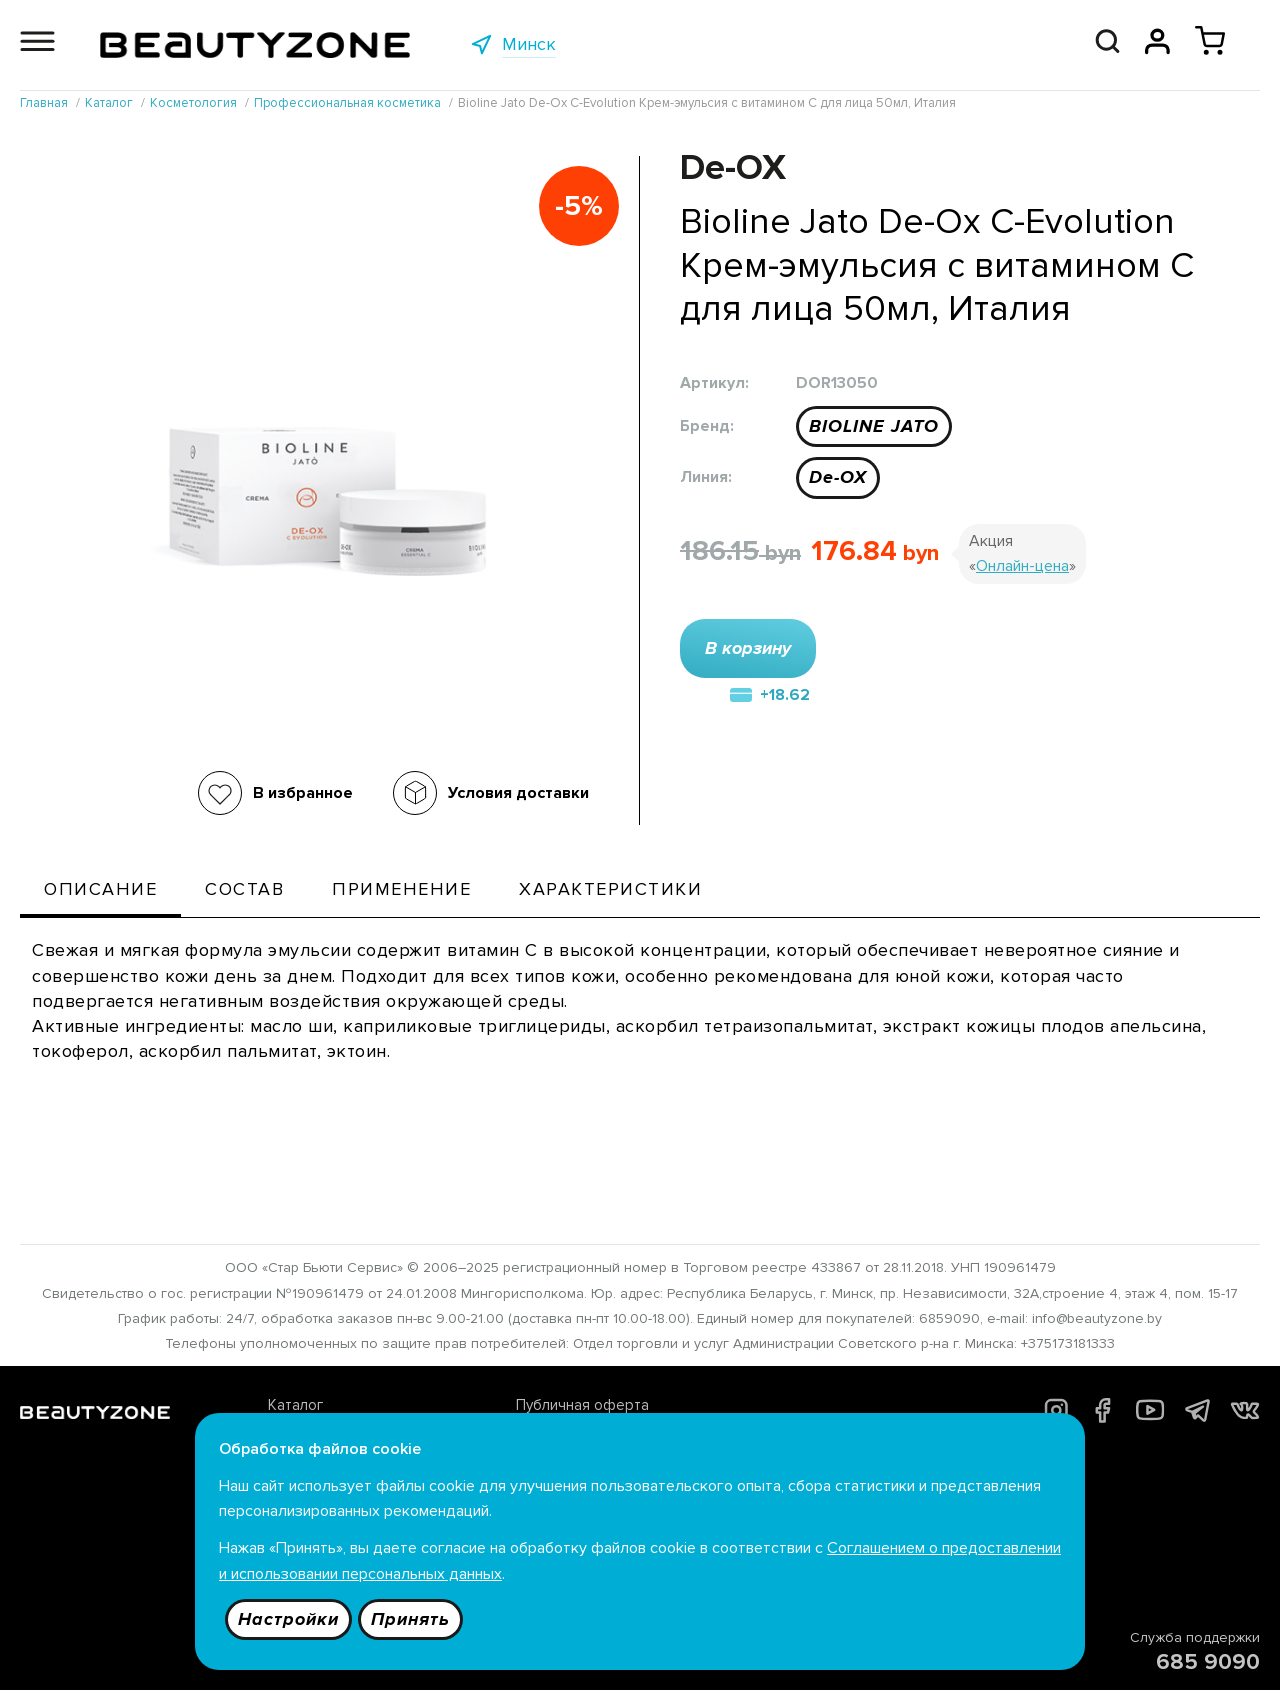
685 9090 (1208, 1662)
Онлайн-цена (1022, 566)
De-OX (838, 477)
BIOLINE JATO (874, 426)
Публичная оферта (582, 1405)
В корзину (748, 648)
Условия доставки (518, 793)
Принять (410, 1619)
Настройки (288, 1619)
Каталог (295, 1405)
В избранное (303, 793)
